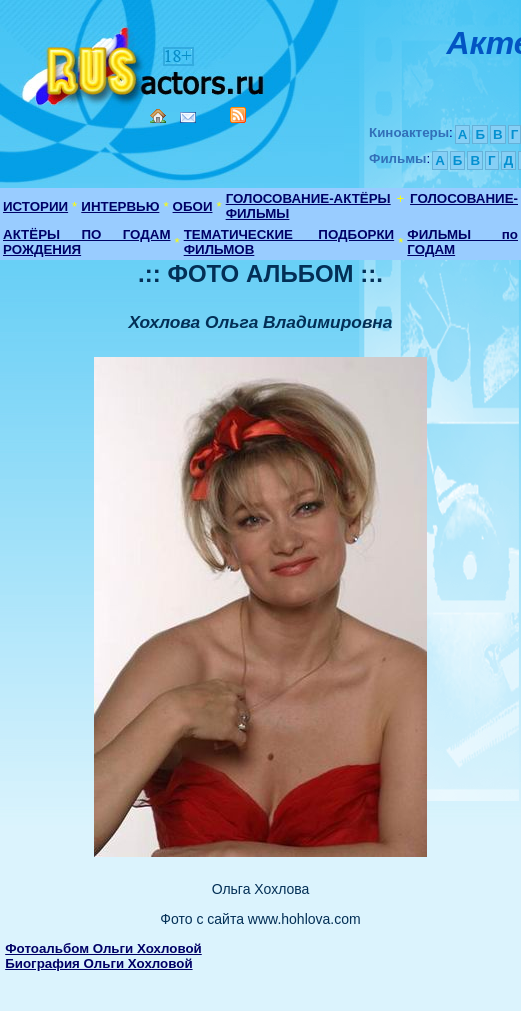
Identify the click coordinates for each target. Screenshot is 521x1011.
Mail (188, 117)
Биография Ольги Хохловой (98, 963)
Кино (145, 62)
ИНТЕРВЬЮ (120, 206)
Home (158, 116)
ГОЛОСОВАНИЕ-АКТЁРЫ (308, 198)
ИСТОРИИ (35, 206)
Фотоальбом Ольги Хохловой (103, 948)
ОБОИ (193, 206)
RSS (238, 115)
